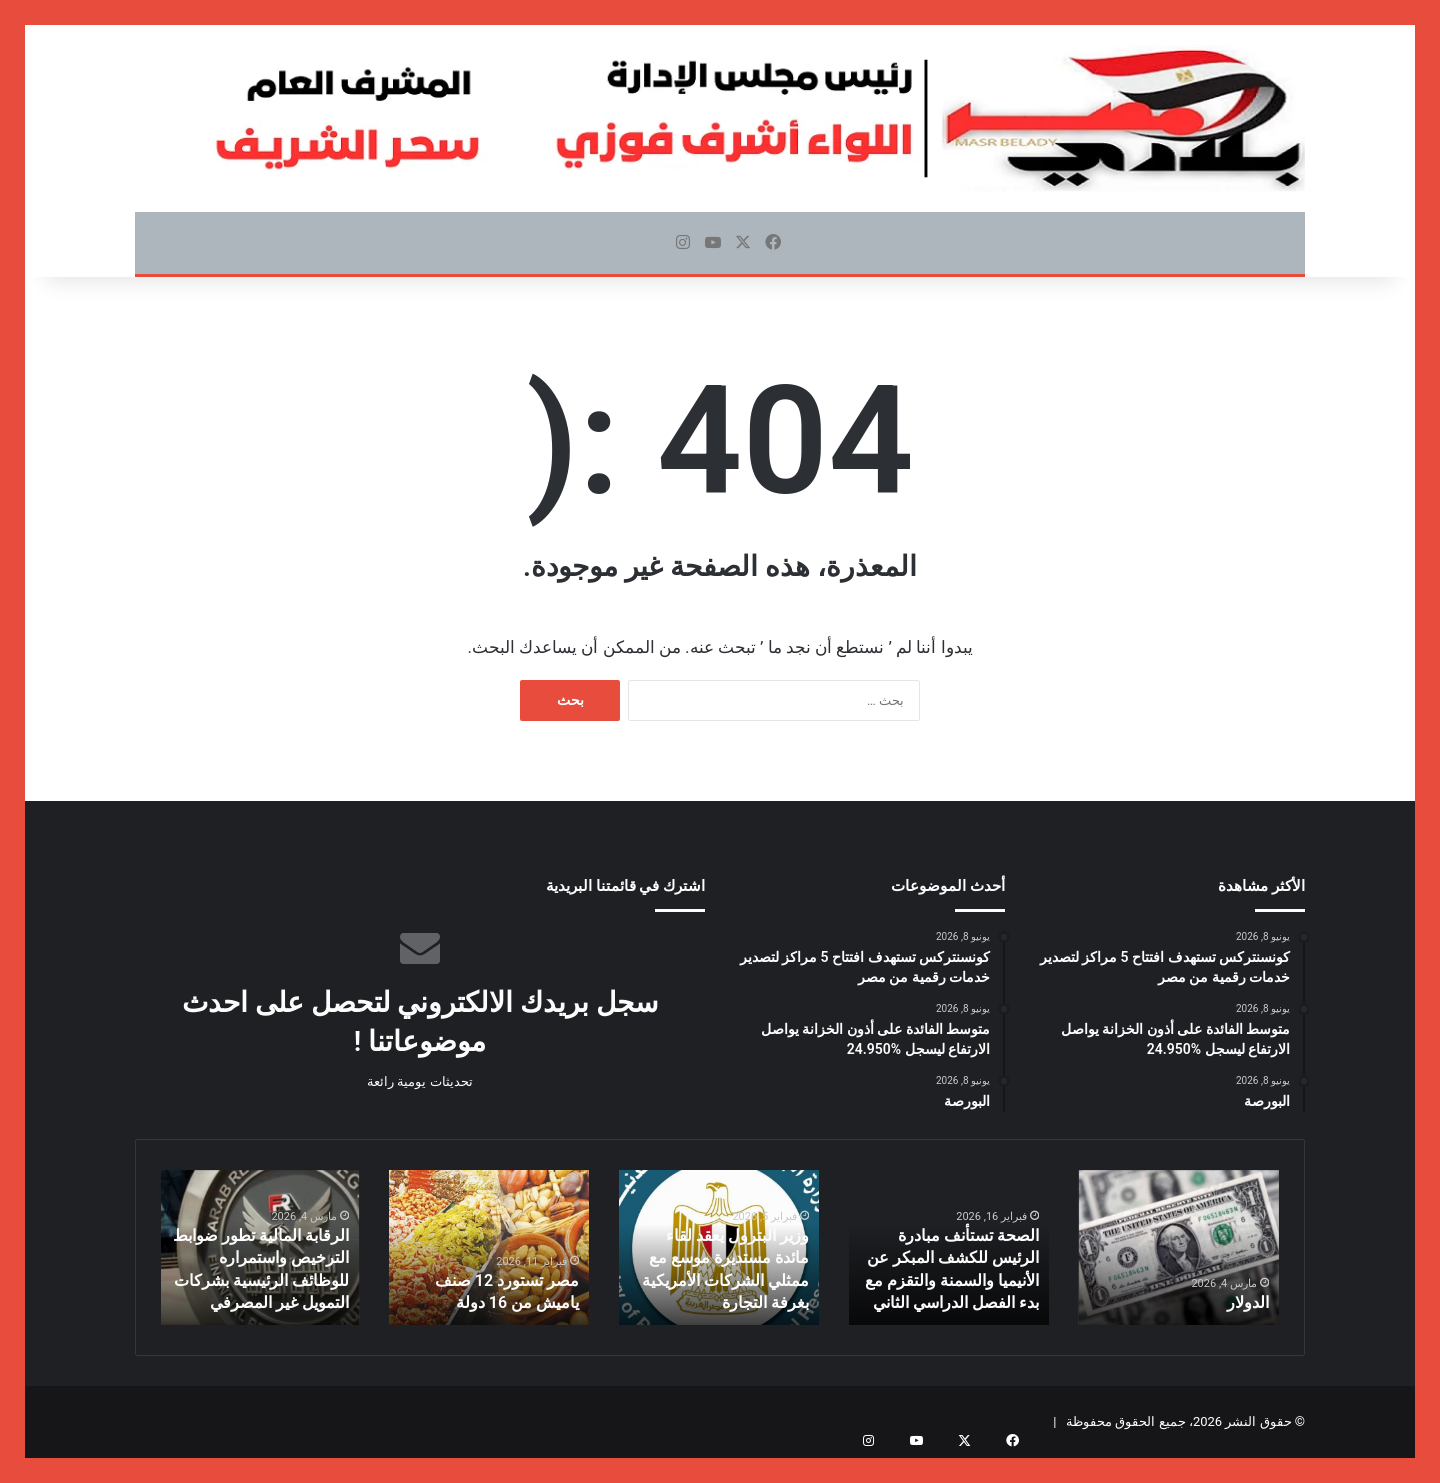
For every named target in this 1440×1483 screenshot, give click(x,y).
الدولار (1250, 1304)
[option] (1179, 1247)
